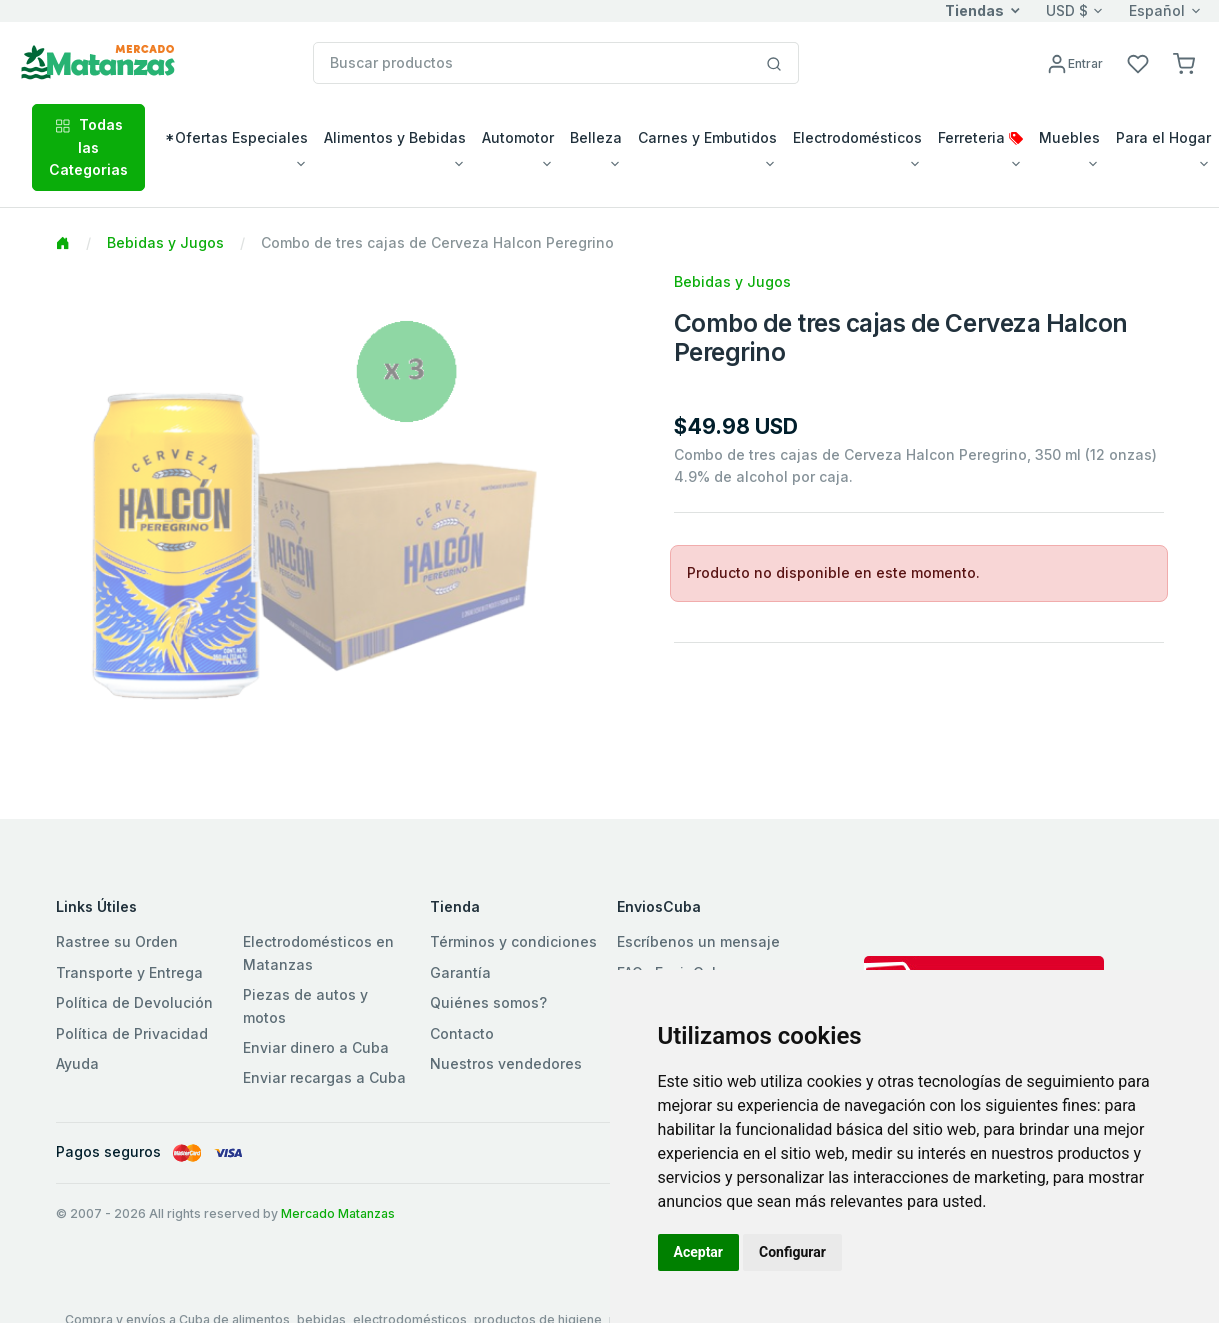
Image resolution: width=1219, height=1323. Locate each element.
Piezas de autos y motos (305, 1005)
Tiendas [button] (974, 10)
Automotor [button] (518, 137)
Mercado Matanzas (338, 1213)
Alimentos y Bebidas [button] (395, 137)
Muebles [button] (1069, 137)
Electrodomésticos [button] (857, 137)
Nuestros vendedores (506, 1063)
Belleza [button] (596, 137)
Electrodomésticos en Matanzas (318, 952)
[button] (1184, 62)
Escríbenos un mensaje (698, 941)
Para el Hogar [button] (1163, 137)
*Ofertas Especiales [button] (236, 137)
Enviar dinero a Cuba (316, 1047)
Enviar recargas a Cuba (324, 1077)
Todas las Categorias (88, 147)
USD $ (1067, 10)
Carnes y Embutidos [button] (707, 137)
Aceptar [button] (699, 1252)
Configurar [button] (792, 1252)
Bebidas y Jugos (165, 242)
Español (1157, 10)
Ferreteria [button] (980, 137)
